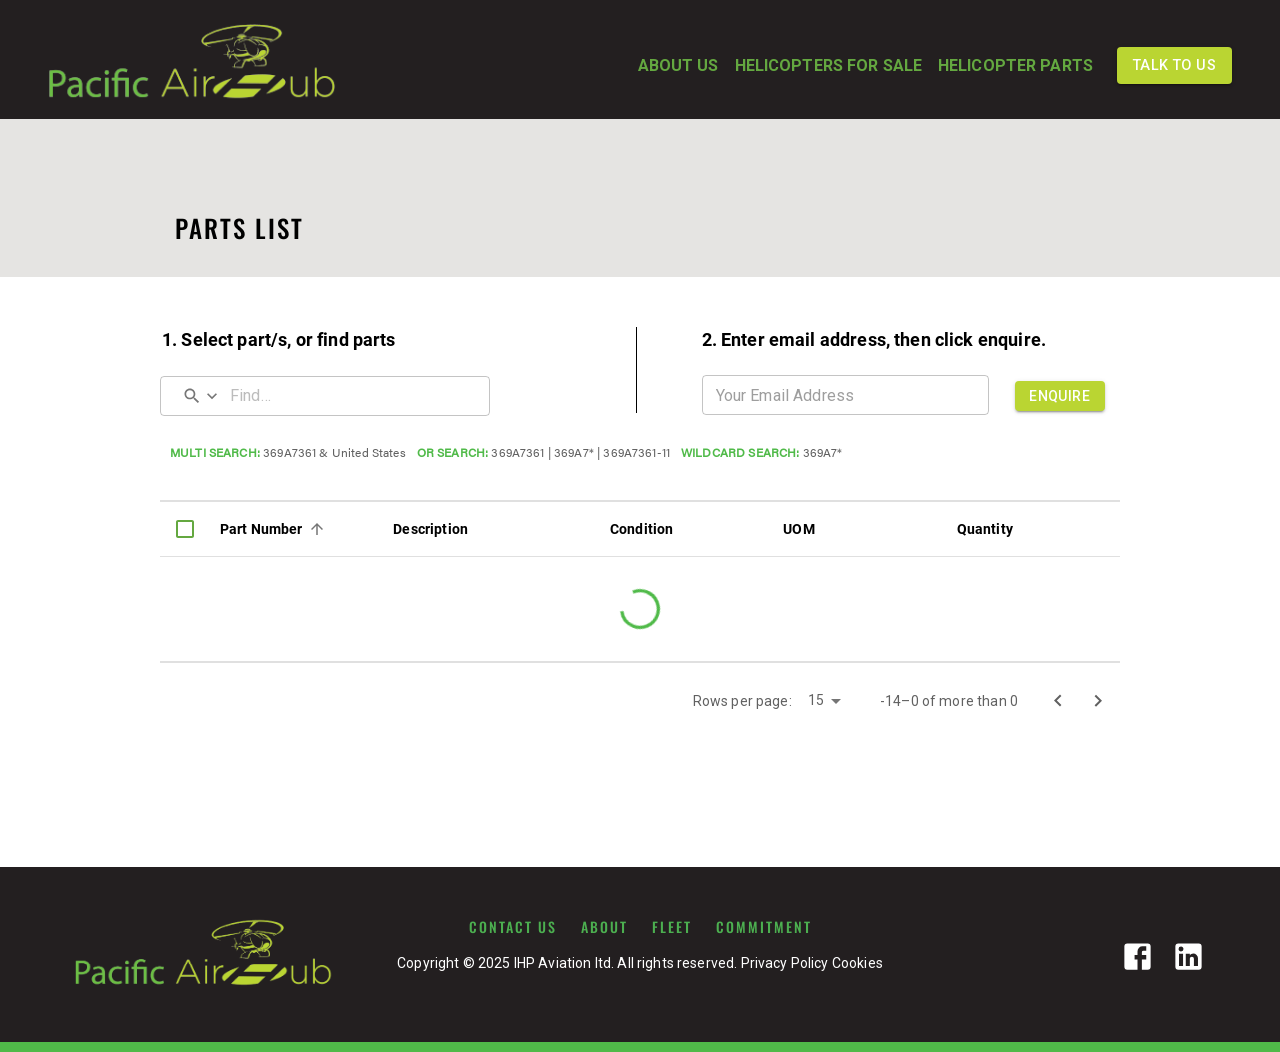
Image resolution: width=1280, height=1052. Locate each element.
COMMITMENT (764, 927)
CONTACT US (513, 927)
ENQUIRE (1060, 396)
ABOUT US (678, 66)
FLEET (672, 927)
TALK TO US (1174, 65)
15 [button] (816, 700)
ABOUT (604, 927)
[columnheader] (185, 529)
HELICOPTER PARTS (1015, 66)
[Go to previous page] (1058, 701)
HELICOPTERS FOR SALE (828, 66)
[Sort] (317, 529)
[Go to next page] (1098, 701)
